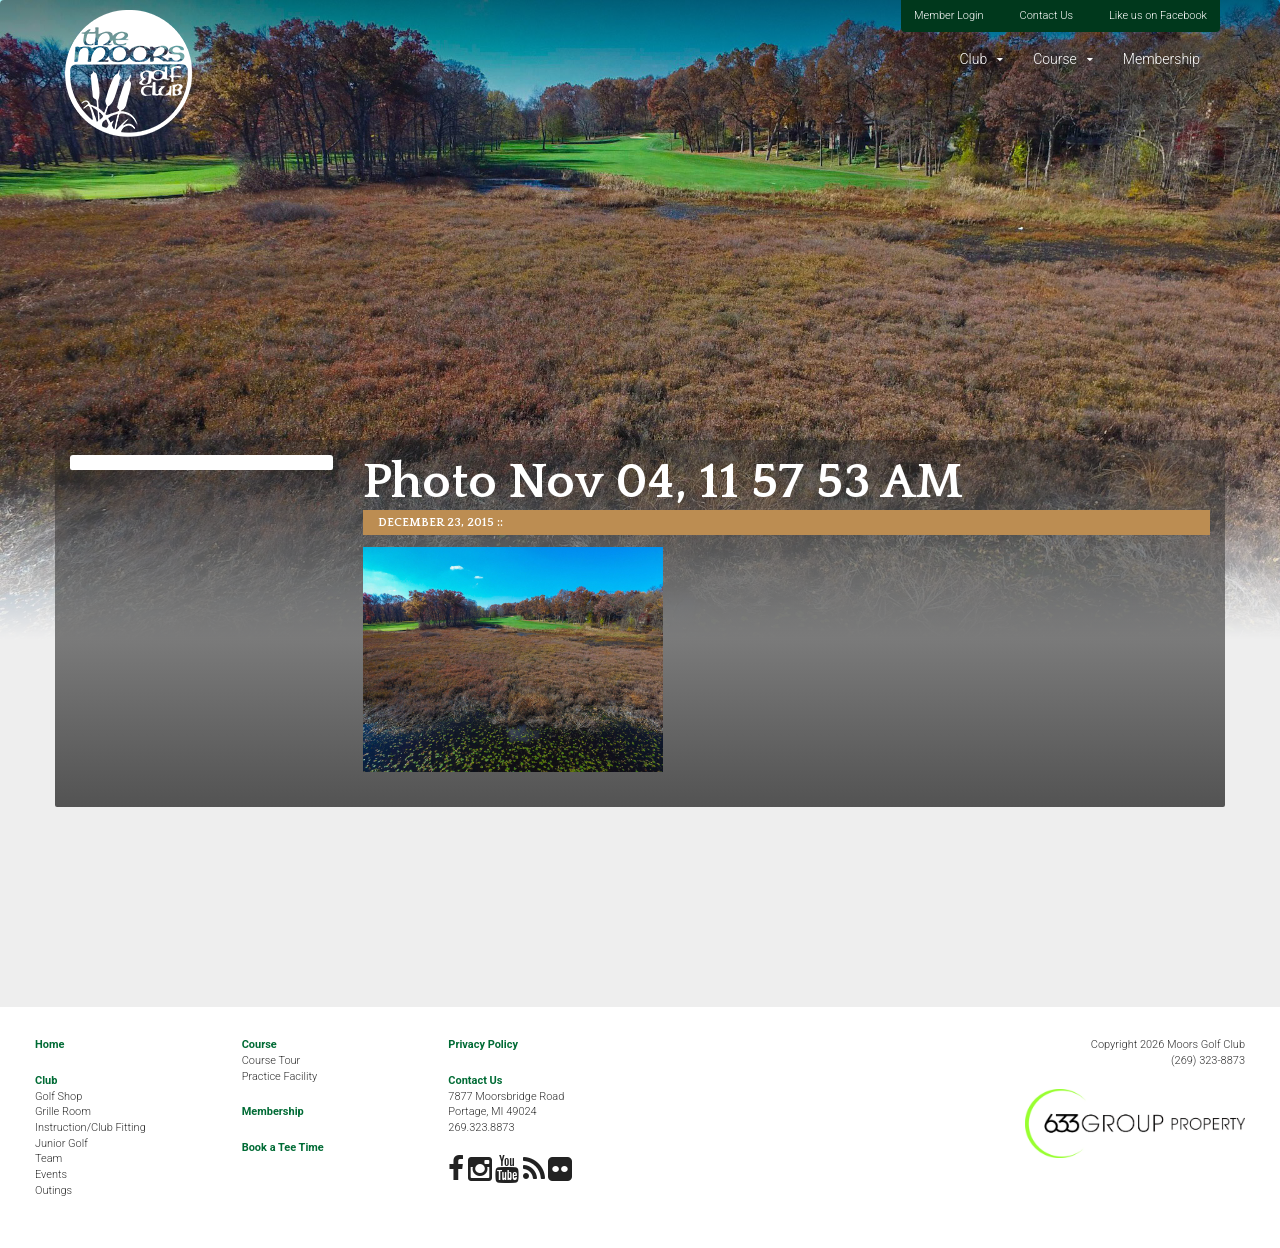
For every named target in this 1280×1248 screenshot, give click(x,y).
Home (49, 1044)
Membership (1161, 59)
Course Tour (271, 1060)
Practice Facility (280, 1076)
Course (1055, 59)
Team (48, 1158)
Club (973, 59)
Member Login (949, 15)
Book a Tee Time (283, 1147)
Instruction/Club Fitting (90, 1127)
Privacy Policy (483, 1044)
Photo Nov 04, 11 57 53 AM (663, 482)
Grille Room (63, 1111)
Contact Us (1046, 15)
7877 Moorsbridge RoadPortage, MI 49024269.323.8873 (506, 1112)
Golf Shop (58, 1096)
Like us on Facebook (1158, 15)
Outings (53, 1190)
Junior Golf (61, 1143)
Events (51, 1174)
